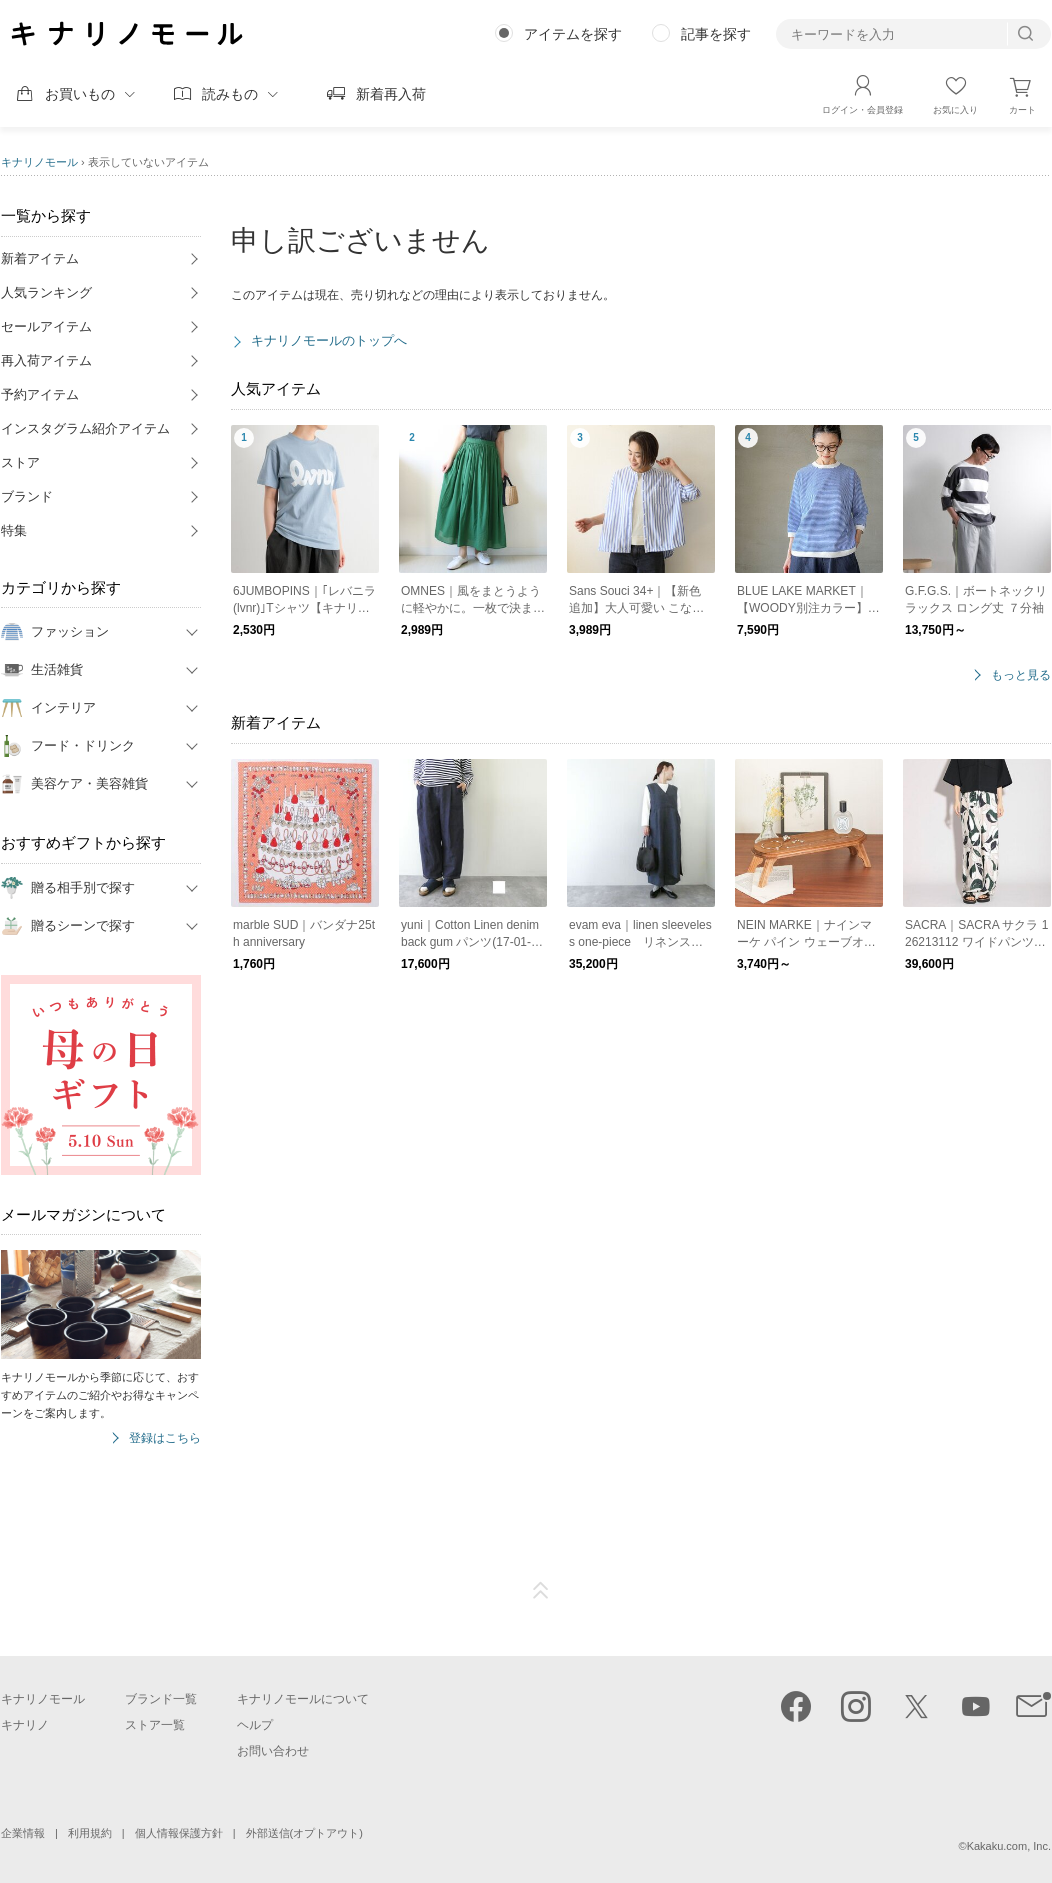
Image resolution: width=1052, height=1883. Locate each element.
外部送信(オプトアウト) (304, 1833)
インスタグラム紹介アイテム (85, 428)
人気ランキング (46, 292)
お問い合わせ (273, 1751)
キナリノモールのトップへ (329, 340)
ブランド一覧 (161, 1699)
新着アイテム (40, 258)
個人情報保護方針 (179, 1833)
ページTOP (541, 1591)
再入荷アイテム (46, 360)
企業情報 (23, 1833)
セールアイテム (46, 326)
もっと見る (1021, 675)
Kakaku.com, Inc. (1009, 1846)
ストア (20, 462)
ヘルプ (255, 1725)
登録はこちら (165, 1438)
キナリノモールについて (303, 1699)
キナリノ (25, 1725)
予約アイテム (40, 394)
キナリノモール (39, 162)
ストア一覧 (155, 1725)
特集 (14, 530)
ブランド (27, 496)
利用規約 (90, 1833)
